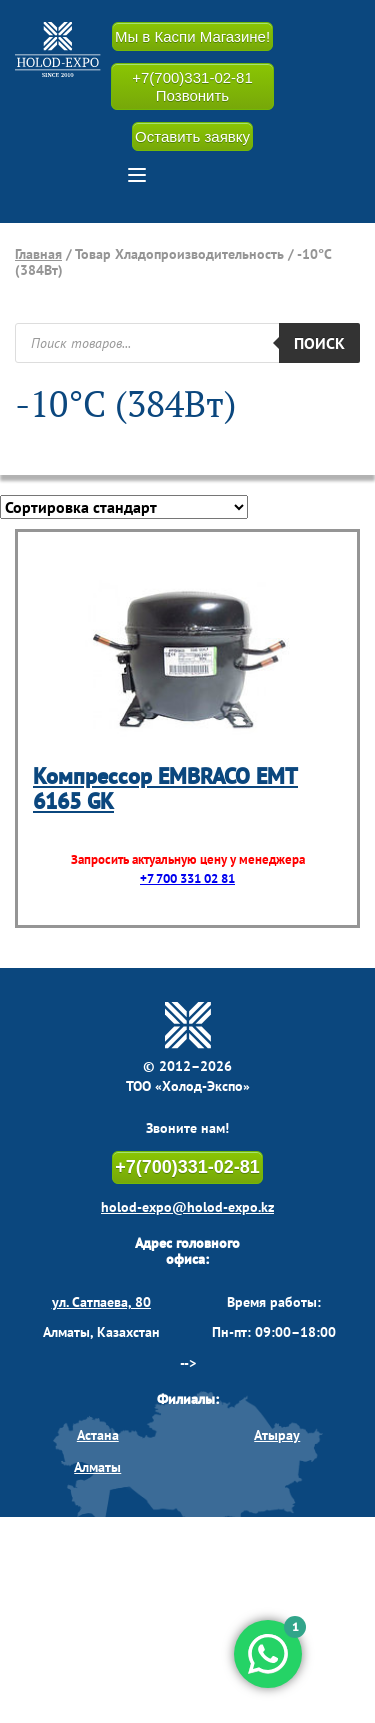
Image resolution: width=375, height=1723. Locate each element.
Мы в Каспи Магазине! (192, 36)
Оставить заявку (192, 136)
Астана (98, 1435)
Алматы (97, 1467)
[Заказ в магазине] (124, 507)
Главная (38, 254)
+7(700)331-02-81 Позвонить (192, 86)
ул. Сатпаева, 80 (101, 1302)
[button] (137, 175)
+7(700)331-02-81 (187, 1167)
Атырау (277, 1435)
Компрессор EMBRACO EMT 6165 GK (165, 788)
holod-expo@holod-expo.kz (187, 1207)
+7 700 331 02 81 (187, 878)
